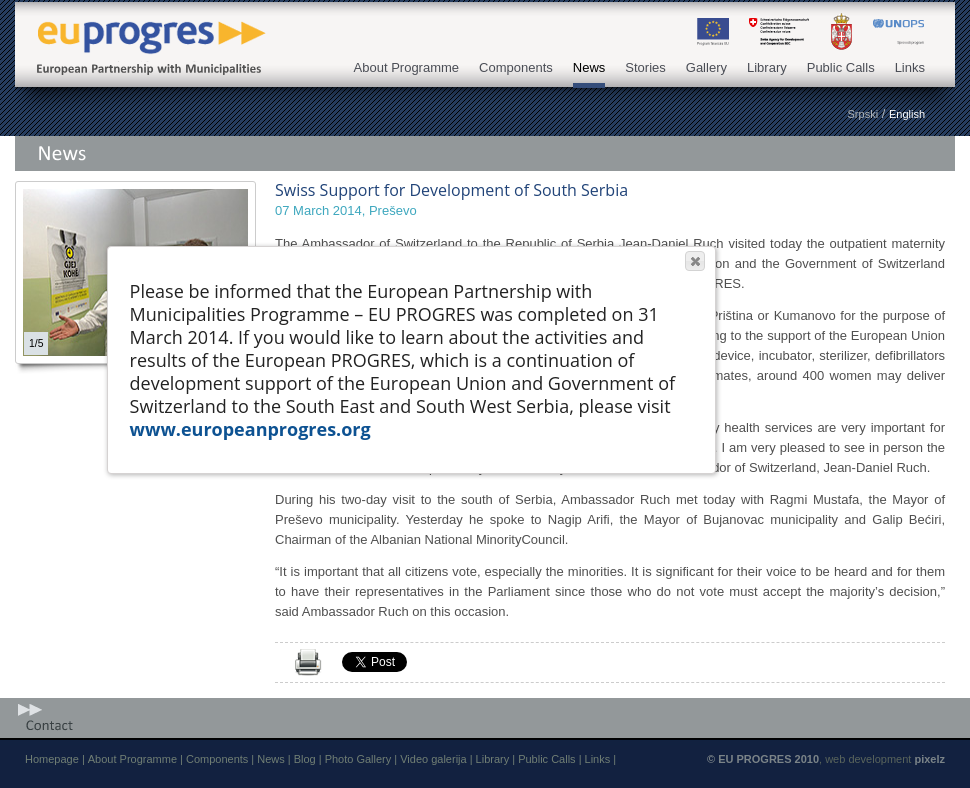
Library (767, 67)
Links (910, 67)
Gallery (706, 67)
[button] (695, 261)
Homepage (52, 759)
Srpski (863, 114)
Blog (305, 759)
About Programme (407, 67)
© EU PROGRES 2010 (763, 759)
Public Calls (841, 67)
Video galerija (433, 759)
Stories (645, 67)
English (907, 114)
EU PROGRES (145, 32)
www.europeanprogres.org (250, 429)
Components (516, 67)
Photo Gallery (358, 759)
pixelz (929, 759)
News (589, 67)
